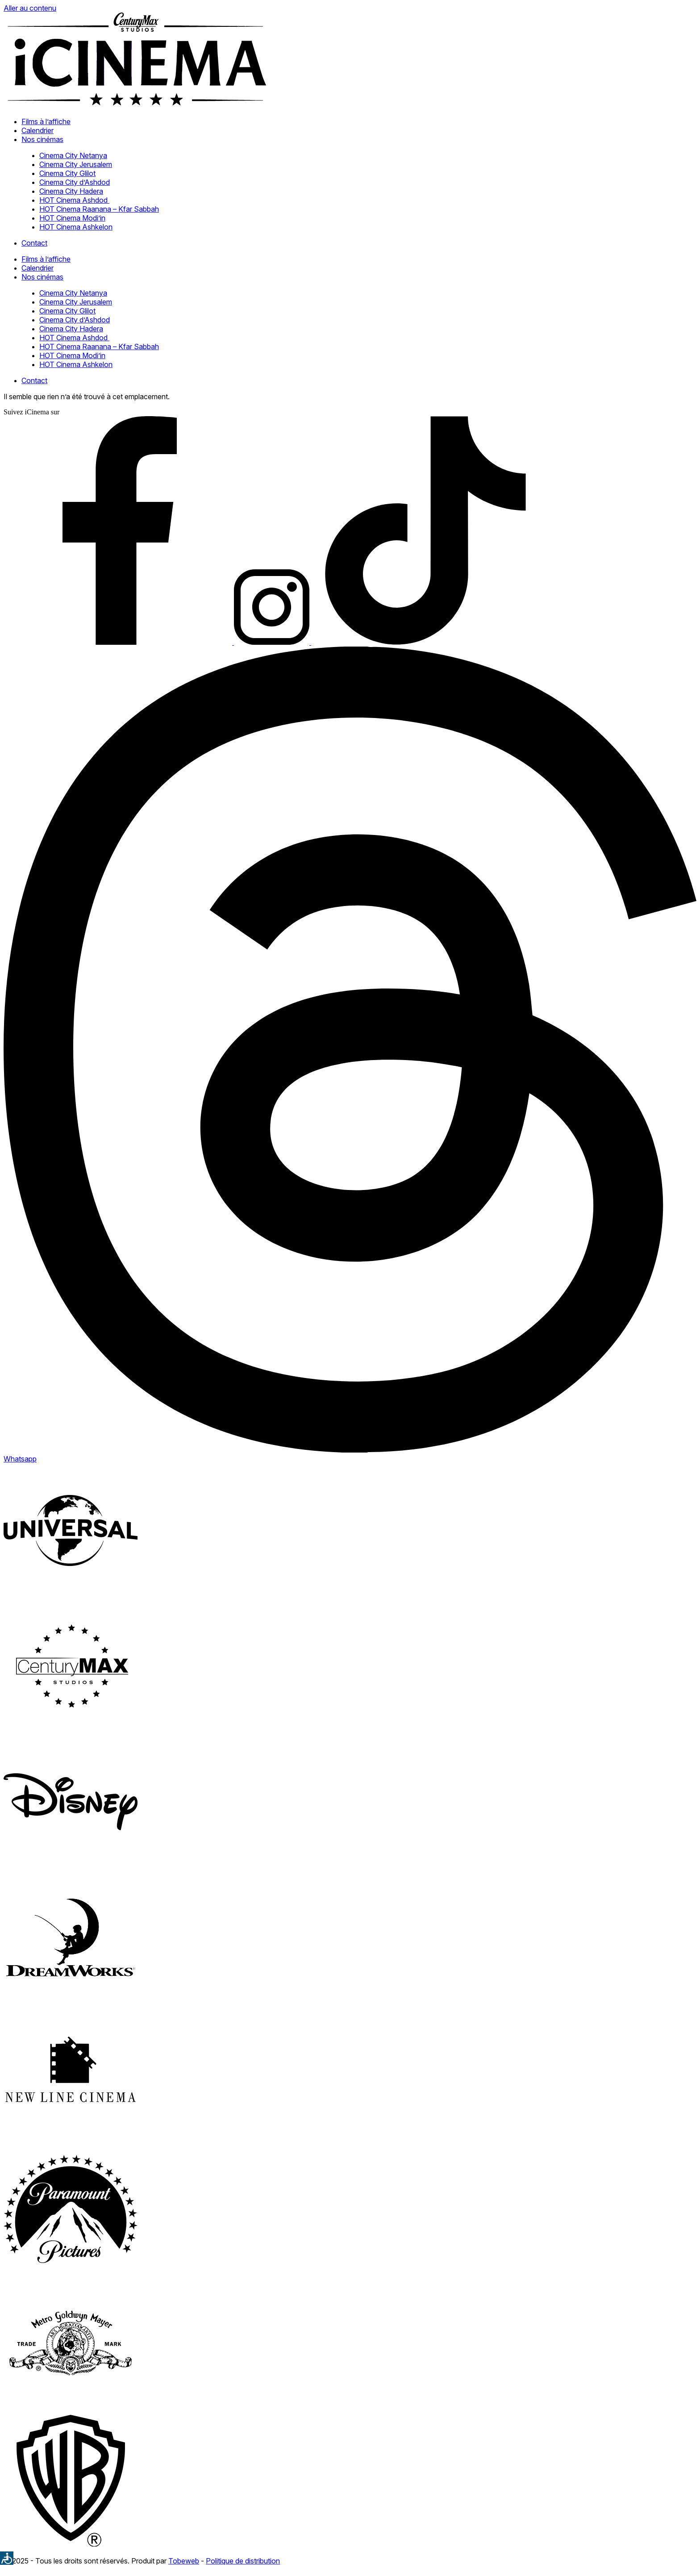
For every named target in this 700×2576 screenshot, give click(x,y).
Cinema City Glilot (67, 173)
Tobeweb (183, 2560)
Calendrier (37, 130)
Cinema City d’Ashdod (74, 182)
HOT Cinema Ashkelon (75, 226)
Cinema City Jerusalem (75, 164)
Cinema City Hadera (71, 191)
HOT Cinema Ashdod (74, 200)
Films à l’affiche (46, 121)
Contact (34, 242)
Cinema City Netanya (73, 155)
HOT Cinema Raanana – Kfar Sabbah (99, 209)
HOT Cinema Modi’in (72, 217)
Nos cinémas (42, 139)
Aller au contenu (30, 8)
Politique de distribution (243, 2560)
